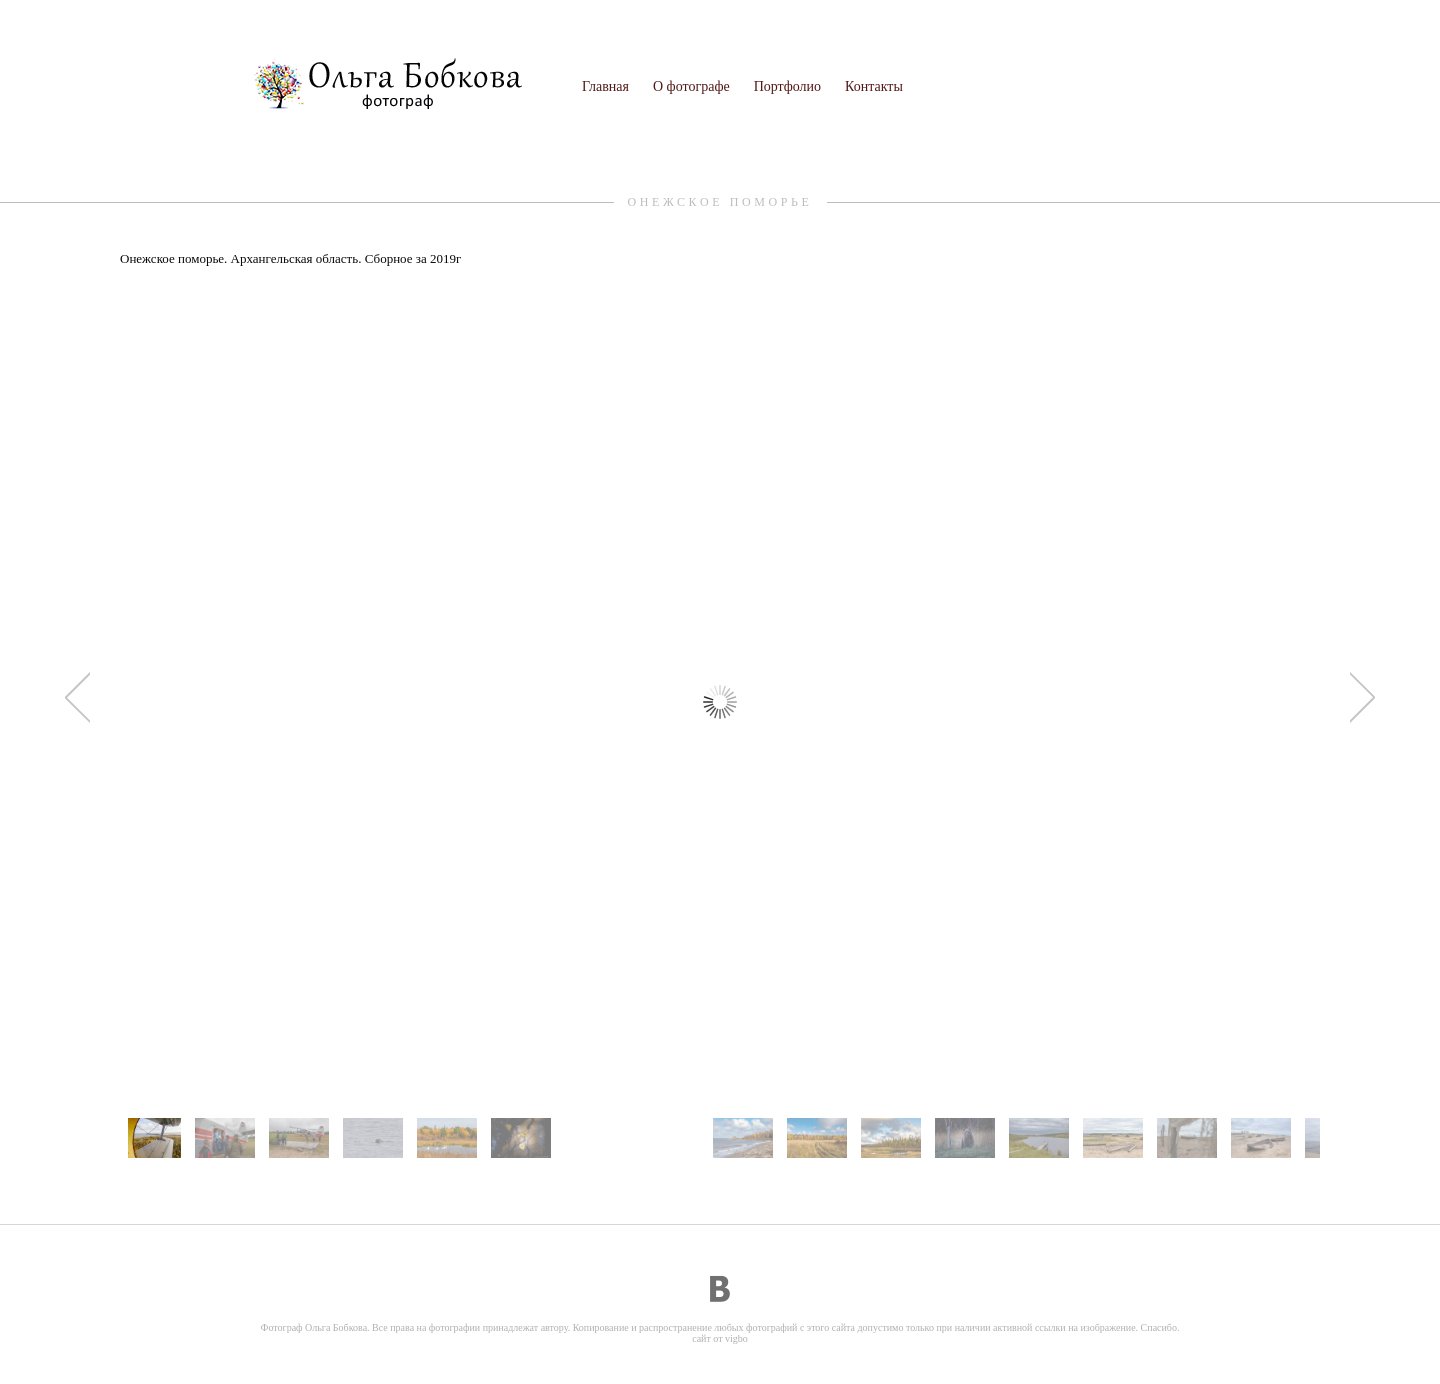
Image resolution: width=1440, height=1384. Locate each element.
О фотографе (691, 86)
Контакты (874, 86)
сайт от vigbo (720, 1338)
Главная (605, 86)
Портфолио (787, 86)
